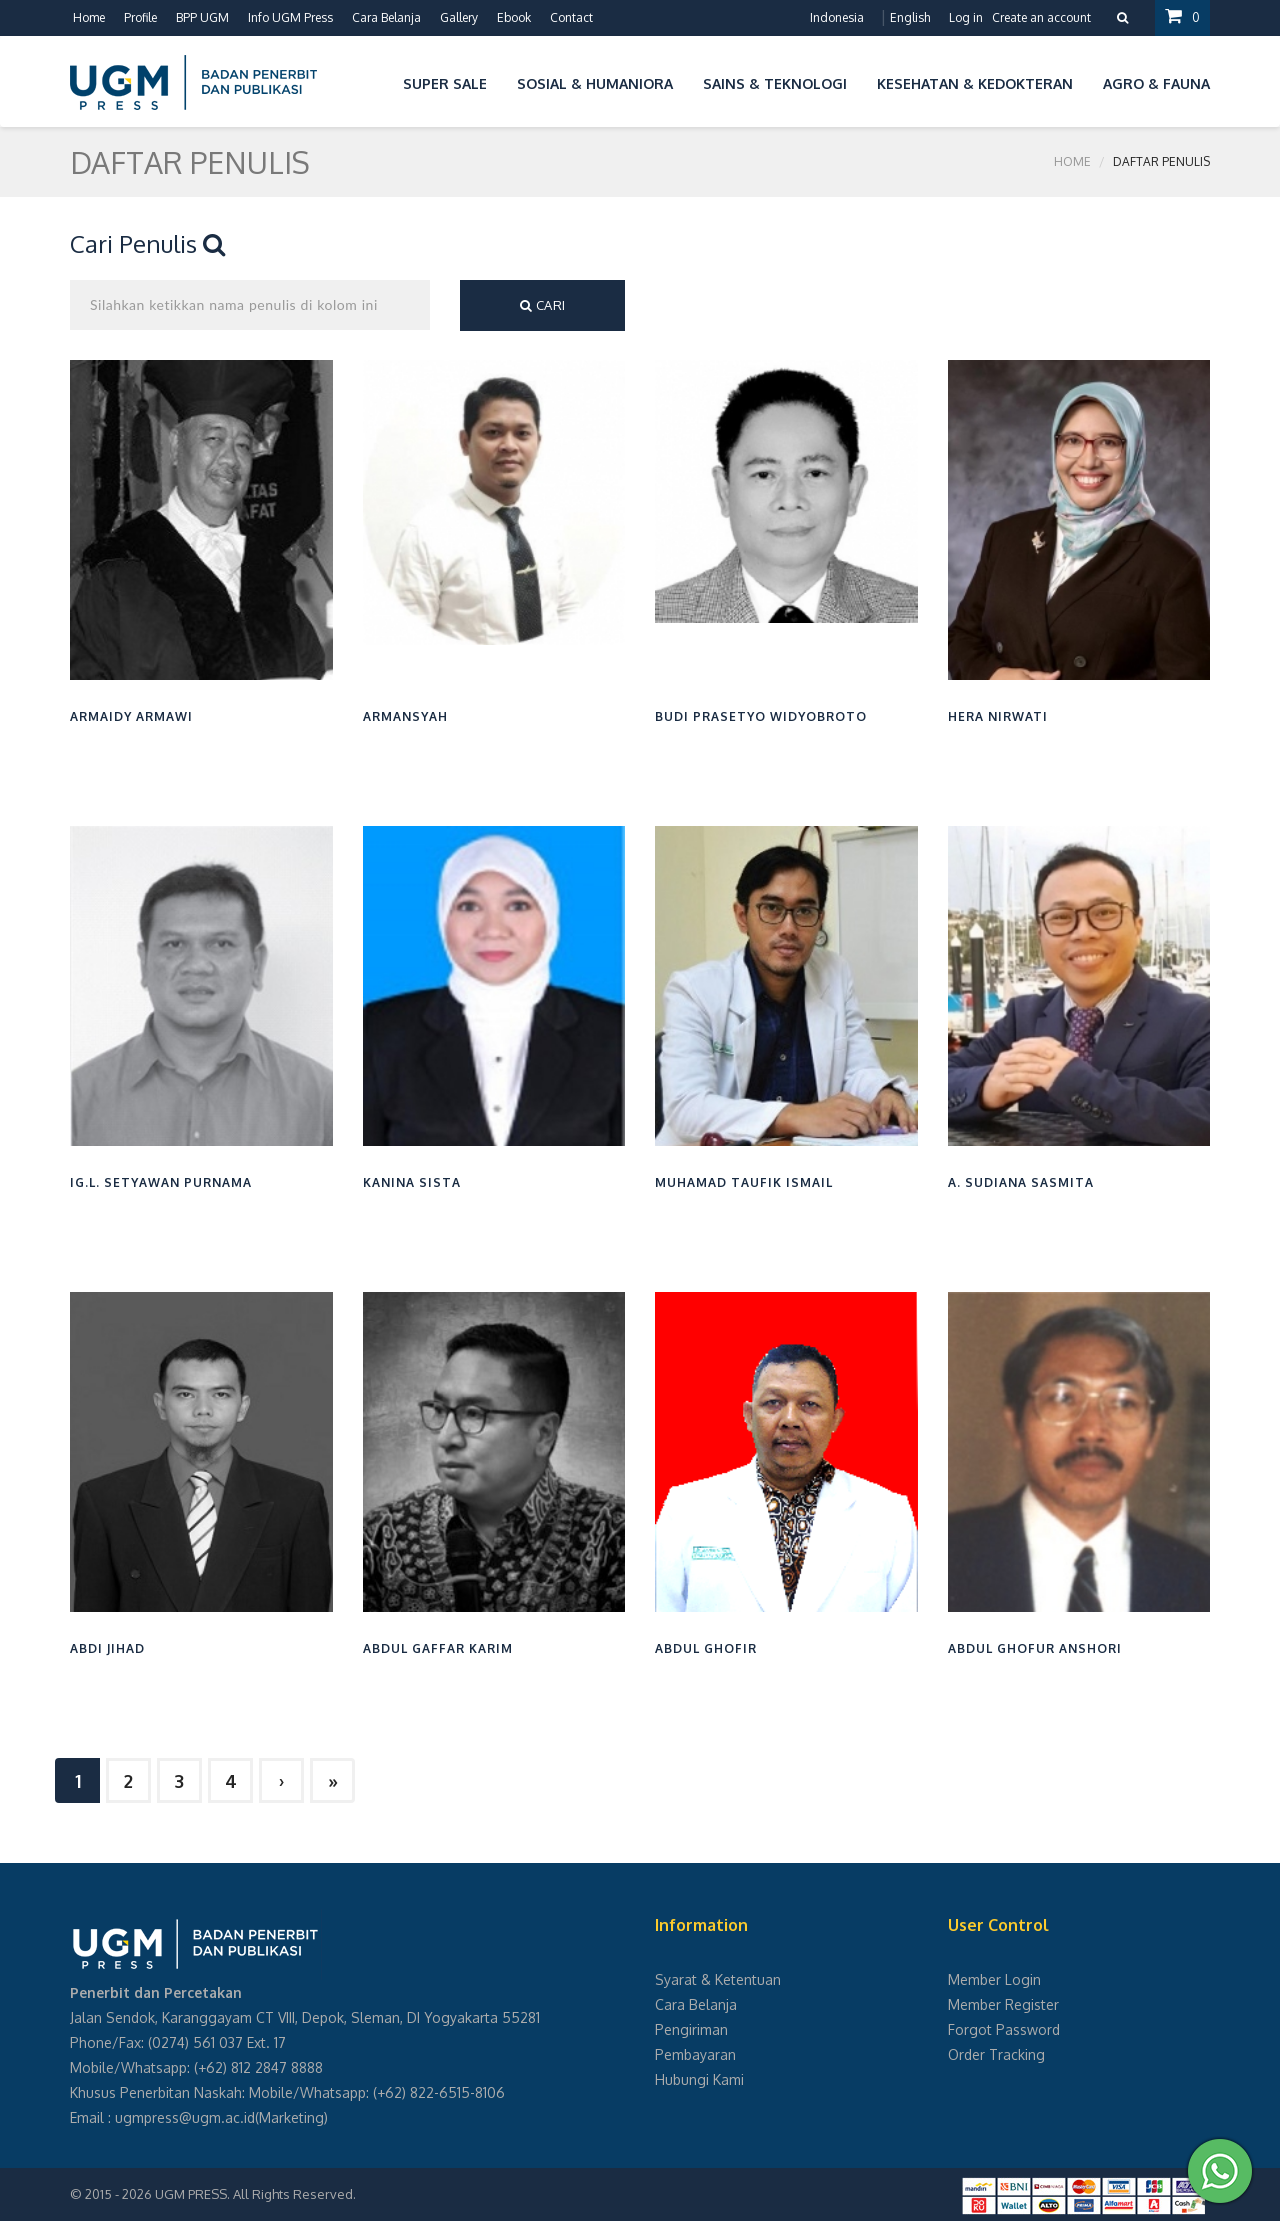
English (910, 17)
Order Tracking (996, 2054)
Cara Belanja (386, 17)
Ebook (514, 17)
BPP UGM (202, 17)
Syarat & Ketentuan (718, 1979)
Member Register (1003, 2004)
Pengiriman (691, 2029)
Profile (140, 17)
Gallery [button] (459, 17)
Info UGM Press (290, 17)
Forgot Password (1004, 2029)
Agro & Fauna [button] (1156, 83)
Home (89, 17)
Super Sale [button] (445, 83)
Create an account (1041, 17)
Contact (571, 17)
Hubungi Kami (699, 2079)
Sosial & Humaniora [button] (595, 83)
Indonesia (837, 17)
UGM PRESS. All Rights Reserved (254, 2194)
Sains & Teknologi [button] (775, 83)
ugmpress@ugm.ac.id (185, 2117)
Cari (543, 305)
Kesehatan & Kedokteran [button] (975, 83)
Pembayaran (695, 2054)
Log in (966, 17)
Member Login (994, 1979)
